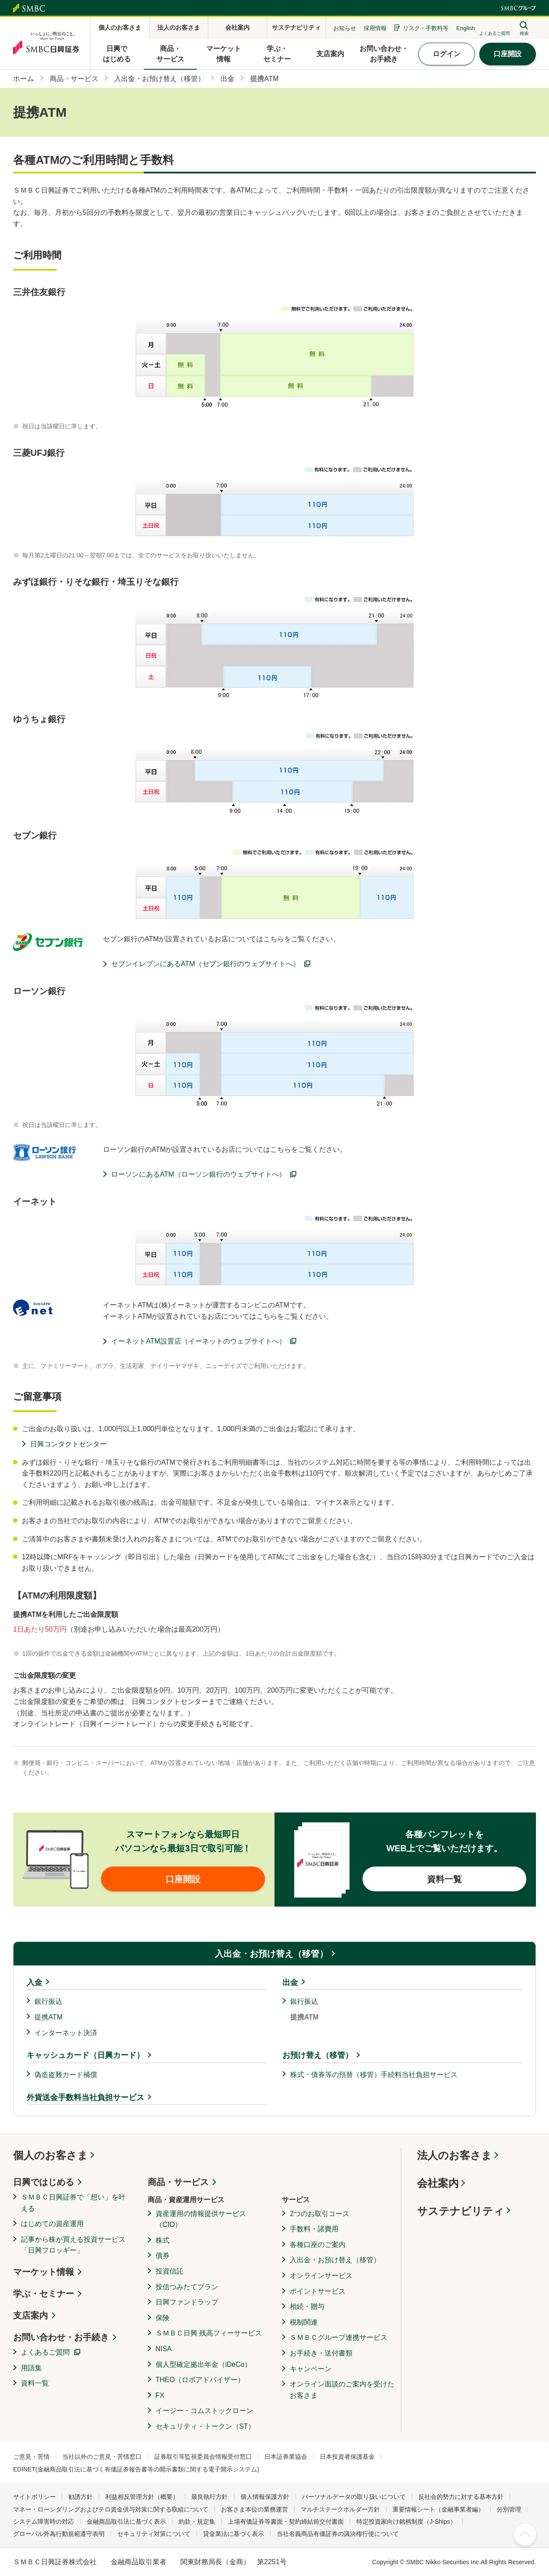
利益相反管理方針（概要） (142, 2496)
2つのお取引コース (319, 2213)
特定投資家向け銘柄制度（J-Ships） (406, 2521)
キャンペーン (311, 2368)
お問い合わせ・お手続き (61, 2337)
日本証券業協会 (285, 2456)
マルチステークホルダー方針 (340, 2509)
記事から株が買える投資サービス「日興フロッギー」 (73, 2245)
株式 (162, 2240)
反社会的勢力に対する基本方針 (461, 2496)
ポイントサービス (318, 2291)
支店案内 (30, 2315)
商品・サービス (178, 2182)
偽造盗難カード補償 (65, 2074)
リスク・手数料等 (425, 28)
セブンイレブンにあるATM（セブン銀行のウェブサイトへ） (205, 963)
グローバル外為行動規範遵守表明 (59, 2533)
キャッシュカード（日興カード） (85, 2055)
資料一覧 (35, 2383)
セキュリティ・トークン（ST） (205, 2426)
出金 (290, 1982)
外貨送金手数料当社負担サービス (85, 2097)
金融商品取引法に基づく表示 (126, 2521)
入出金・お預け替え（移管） (271, 1953)
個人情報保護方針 (265, 2496)
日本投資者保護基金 (347, 2456)
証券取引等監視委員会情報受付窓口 (203, 2456)
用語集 (31, 2368)
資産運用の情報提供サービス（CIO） (201, 2219)
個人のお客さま (50, 2155)
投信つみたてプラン (187, 2287)
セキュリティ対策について (153, 2533)
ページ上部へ (525, 2534)
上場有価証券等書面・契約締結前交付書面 (286, 2521)
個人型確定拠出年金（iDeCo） (203, 2364)
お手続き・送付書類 (321, 2353)
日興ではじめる (43, 2182)
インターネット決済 (65, 2032)
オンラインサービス (321, 2275)
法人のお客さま (454, 2155)
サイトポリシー (34, 2496)
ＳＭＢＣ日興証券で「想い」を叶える (73, 2202)
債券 (162, 2255)
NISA (164, 2348)
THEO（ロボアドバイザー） (200, 2379)
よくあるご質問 (45, 2352)
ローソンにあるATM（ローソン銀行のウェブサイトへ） (198, 1174)
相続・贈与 (307, 2306)
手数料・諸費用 (314, 2229)
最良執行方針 (209, 2496)
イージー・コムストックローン (204, 2410)
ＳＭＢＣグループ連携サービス (338, 2337)
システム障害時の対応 (43, 2521)
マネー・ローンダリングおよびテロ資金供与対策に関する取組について (110, 2509)
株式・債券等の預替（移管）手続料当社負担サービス (374, 2074)
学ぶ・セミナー (43, 2293)
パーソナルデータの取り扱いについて (354, 2496)
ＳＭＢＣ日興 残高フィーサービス (209, 2333)
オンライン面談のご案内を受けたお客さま (342, 2389)
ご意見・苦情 (31, 2456)
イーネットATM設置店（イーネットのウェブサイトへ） (198, 1341)
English (465, 28)
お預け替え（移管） (317, 2055)
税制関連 (304, 2322)
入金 (34, 1982)
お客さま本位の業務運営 (254, 2509)
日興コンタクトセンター (68, 1444)
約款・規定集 (197, 2521)
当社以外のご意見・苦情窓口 (102, 2456)
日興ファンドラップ (187, 2302)
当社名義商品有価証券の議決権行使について (338, 2533)
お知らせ (344, 28)
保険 (162, 2317)
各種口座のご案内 (318, 2244)
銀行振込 (48, 2001)
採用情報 (375, 28)
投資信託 (169, 2271)
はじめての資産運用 (52, 2223)
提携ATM (48, 2017)
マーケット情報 (43, 2272)
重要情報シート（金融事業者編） (438, 2509)
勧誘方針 (80, 2496)
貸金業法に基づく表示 (233, 2533)
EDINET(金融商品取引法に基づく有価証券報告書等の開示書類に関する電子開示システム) (136, 2469)
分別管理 (509, 2509)
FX (160, 2395)
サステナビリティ (460, 2211)
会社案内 (438, 2183)
